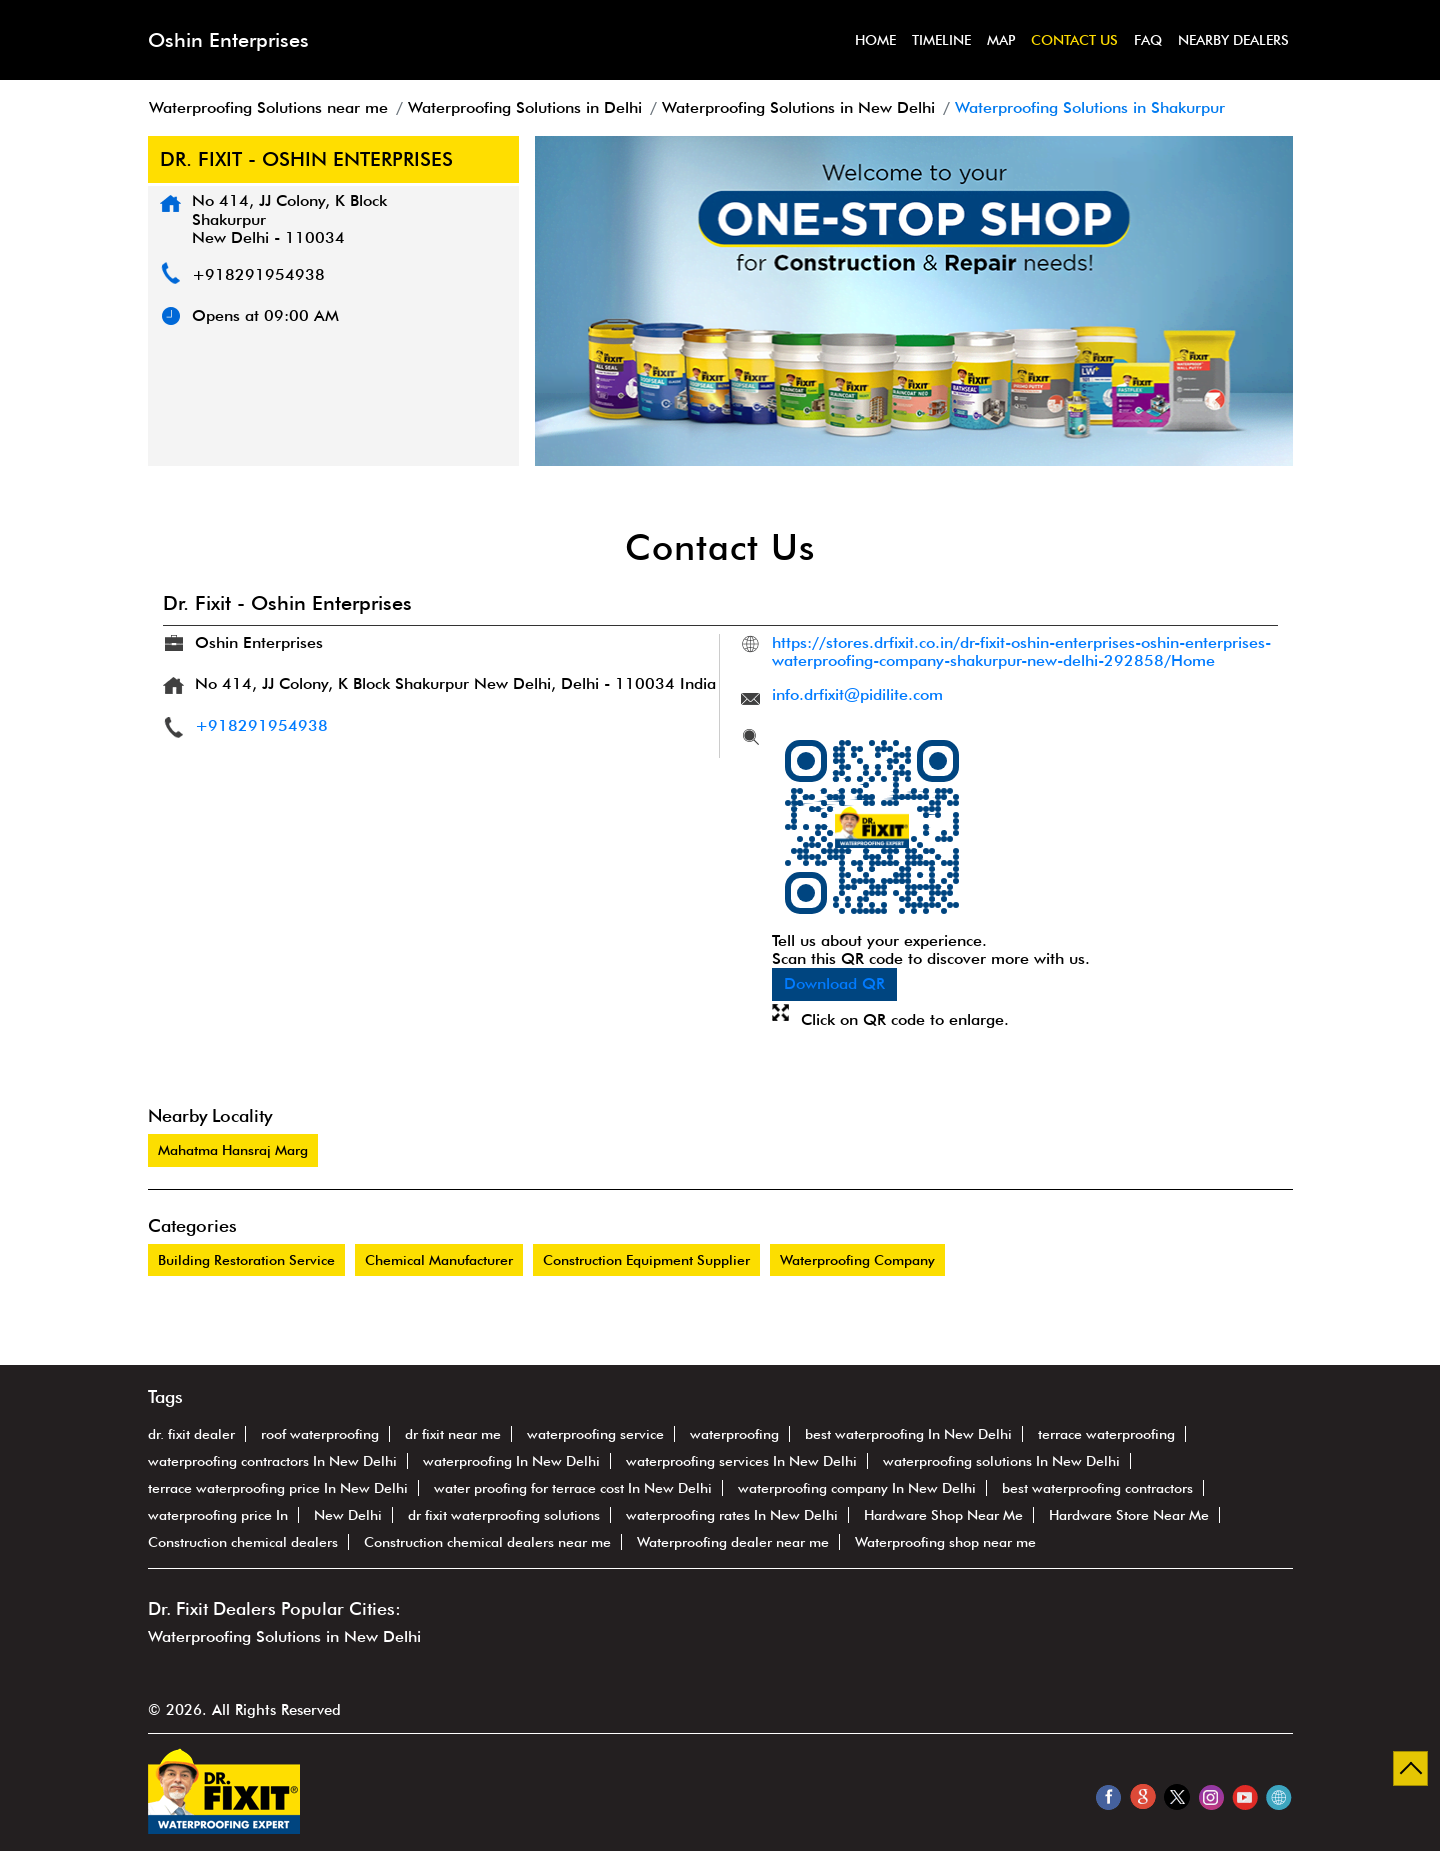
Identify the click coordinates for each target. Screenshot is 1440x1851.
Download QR (834, 983)
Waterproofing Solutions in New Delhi (284, 1636)
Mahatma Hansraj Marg (233, 1150)
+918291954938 (258, 274)
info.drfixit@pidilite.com (857, 694)
